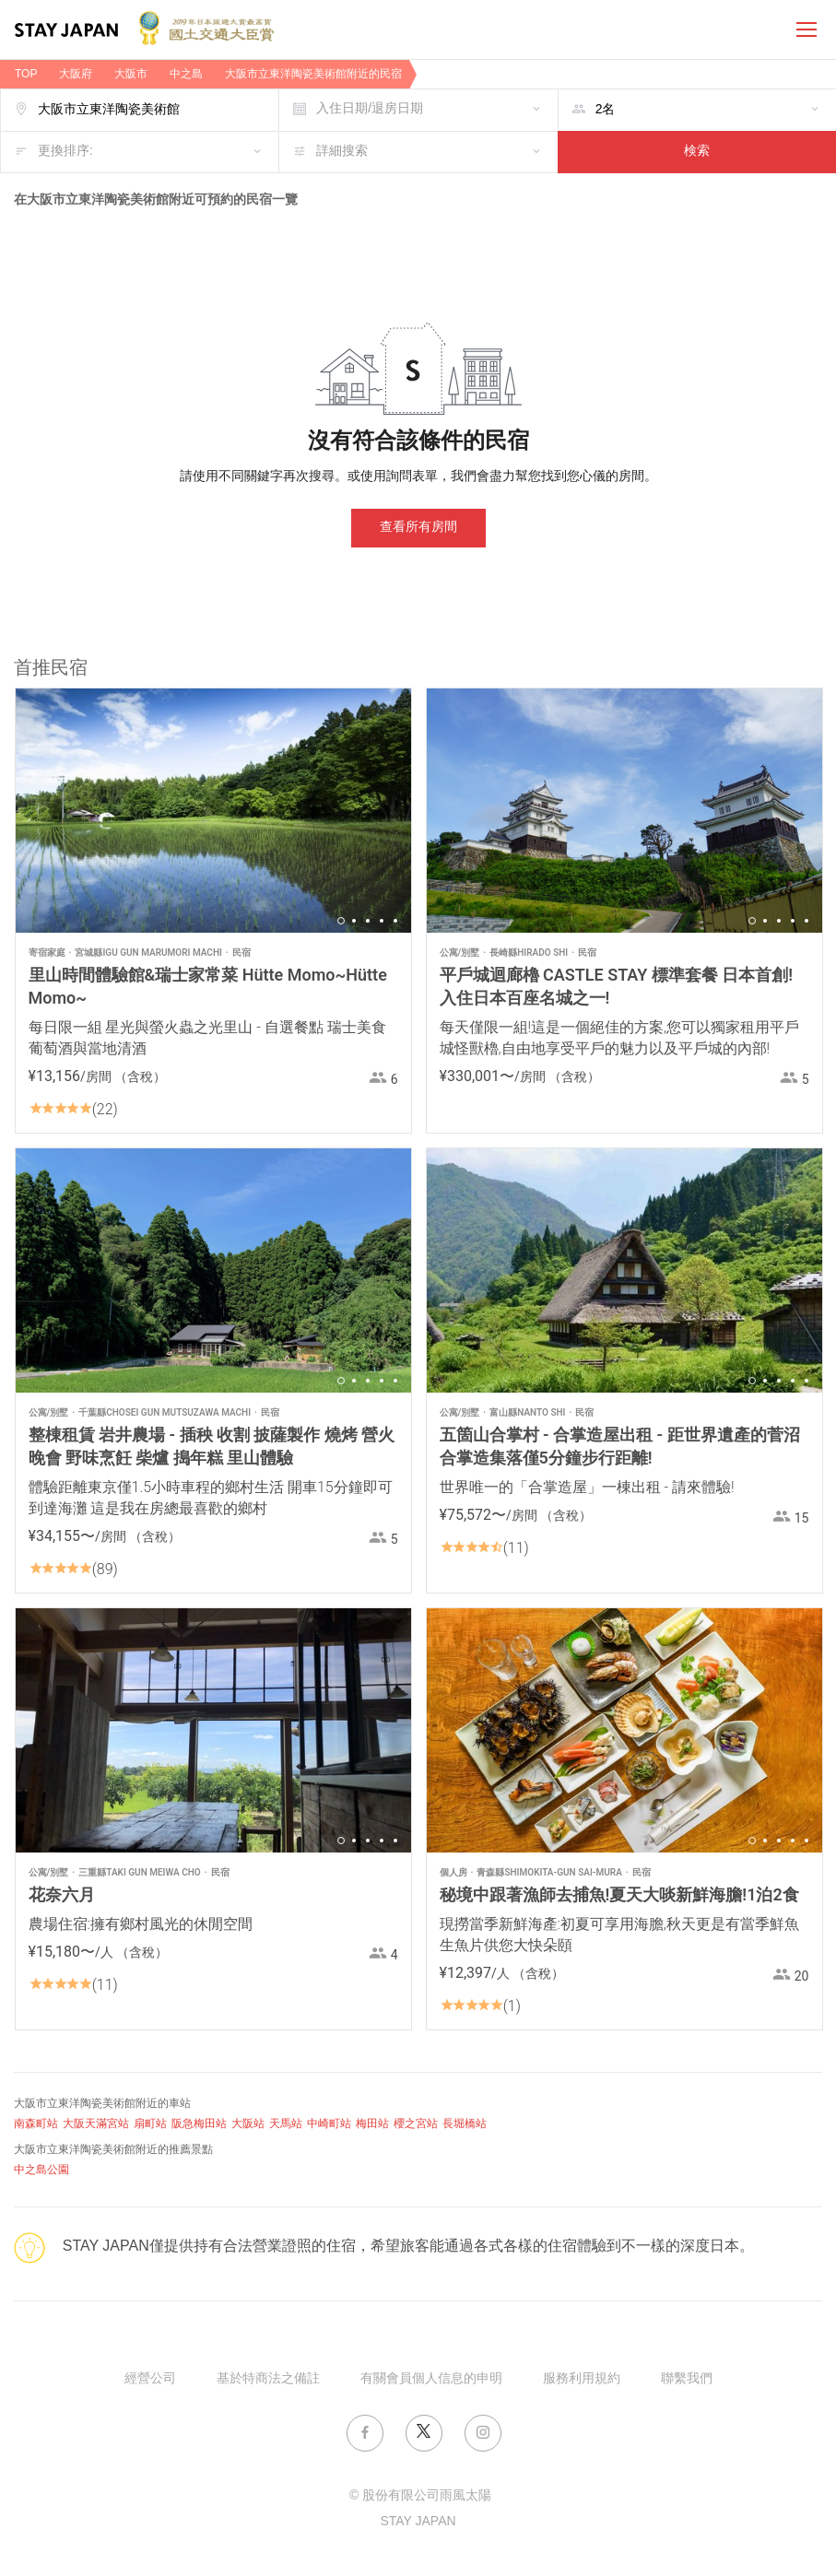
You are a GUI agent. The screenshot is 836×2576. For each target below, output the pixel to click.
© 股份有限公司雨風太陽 (420, 2496)
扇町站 (150, 2124)
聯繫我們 (686, 2379)
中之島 (186, 74)
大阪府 (75, 74)
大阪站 (248, 2124)
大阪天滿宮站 (96, 2124)
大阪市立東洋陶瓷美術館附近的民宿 (313, 74)
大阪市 (130, 74)
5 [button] (395, 921)
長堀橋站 (464, 2124)
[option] (213, 810)
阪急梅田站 (199, 2124)
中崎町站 (329, 2124)
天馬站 (285, 2124)
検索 (697, 152)
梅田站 (372, 2124)
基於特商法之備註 (268, 2379)
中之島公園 (41, 2170)
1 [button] (341, 920)
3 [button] (368, 921)
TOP (26, 74)
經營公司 (150, 2379)
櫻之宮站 (416, 2124)
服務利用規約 (581, 2379)
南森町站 (36, 2124)
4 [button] (381, 921)
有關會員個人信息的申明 (431, 2379)
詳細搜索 (342, 152)
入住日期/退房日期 (369, 109)
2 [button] (354, 921)
